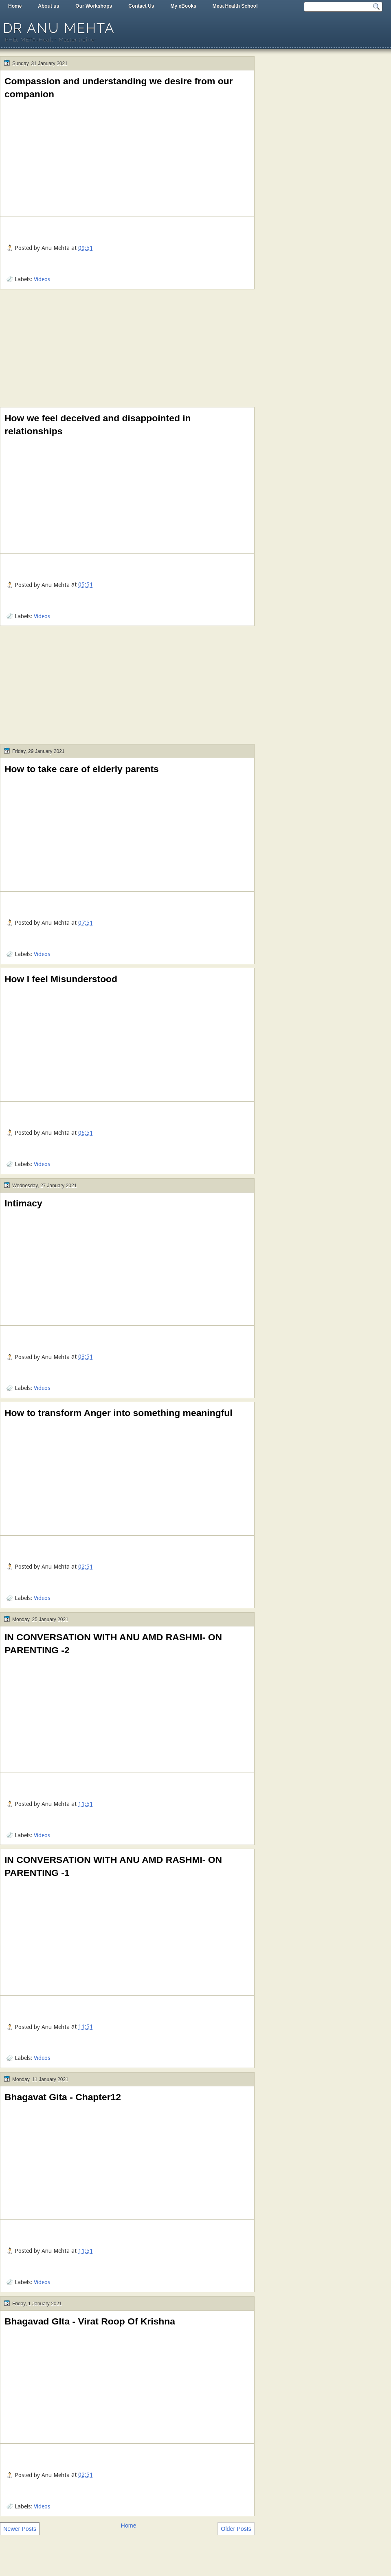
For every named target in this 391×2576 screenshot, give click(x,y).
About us (48, 6)
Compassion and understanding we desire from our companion (118, 87)
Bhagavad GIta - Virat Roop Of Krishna (89, 2321)
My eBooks (183, 6)
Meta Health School (235, 6)
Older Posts (236, 2529)
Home (15, 6)
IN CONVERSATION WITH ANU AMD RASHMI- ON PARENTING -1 (113, 1866)
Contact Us (141, 6)
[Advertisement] (127, 350)
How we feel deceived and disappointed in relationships (97, 424)
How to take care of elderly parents (81, 769)
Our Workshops (93, 6)
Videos (42, 279)
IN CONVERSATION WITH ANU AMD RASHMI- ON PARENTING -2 (113, 1643)
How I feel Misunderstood (60, 979)
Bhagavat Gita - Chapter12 (62, 2097)
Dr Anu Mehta (58, 28)
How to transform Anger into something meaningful (118, 1412)
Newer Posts (19, 2529)
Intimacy (23, 1203)
